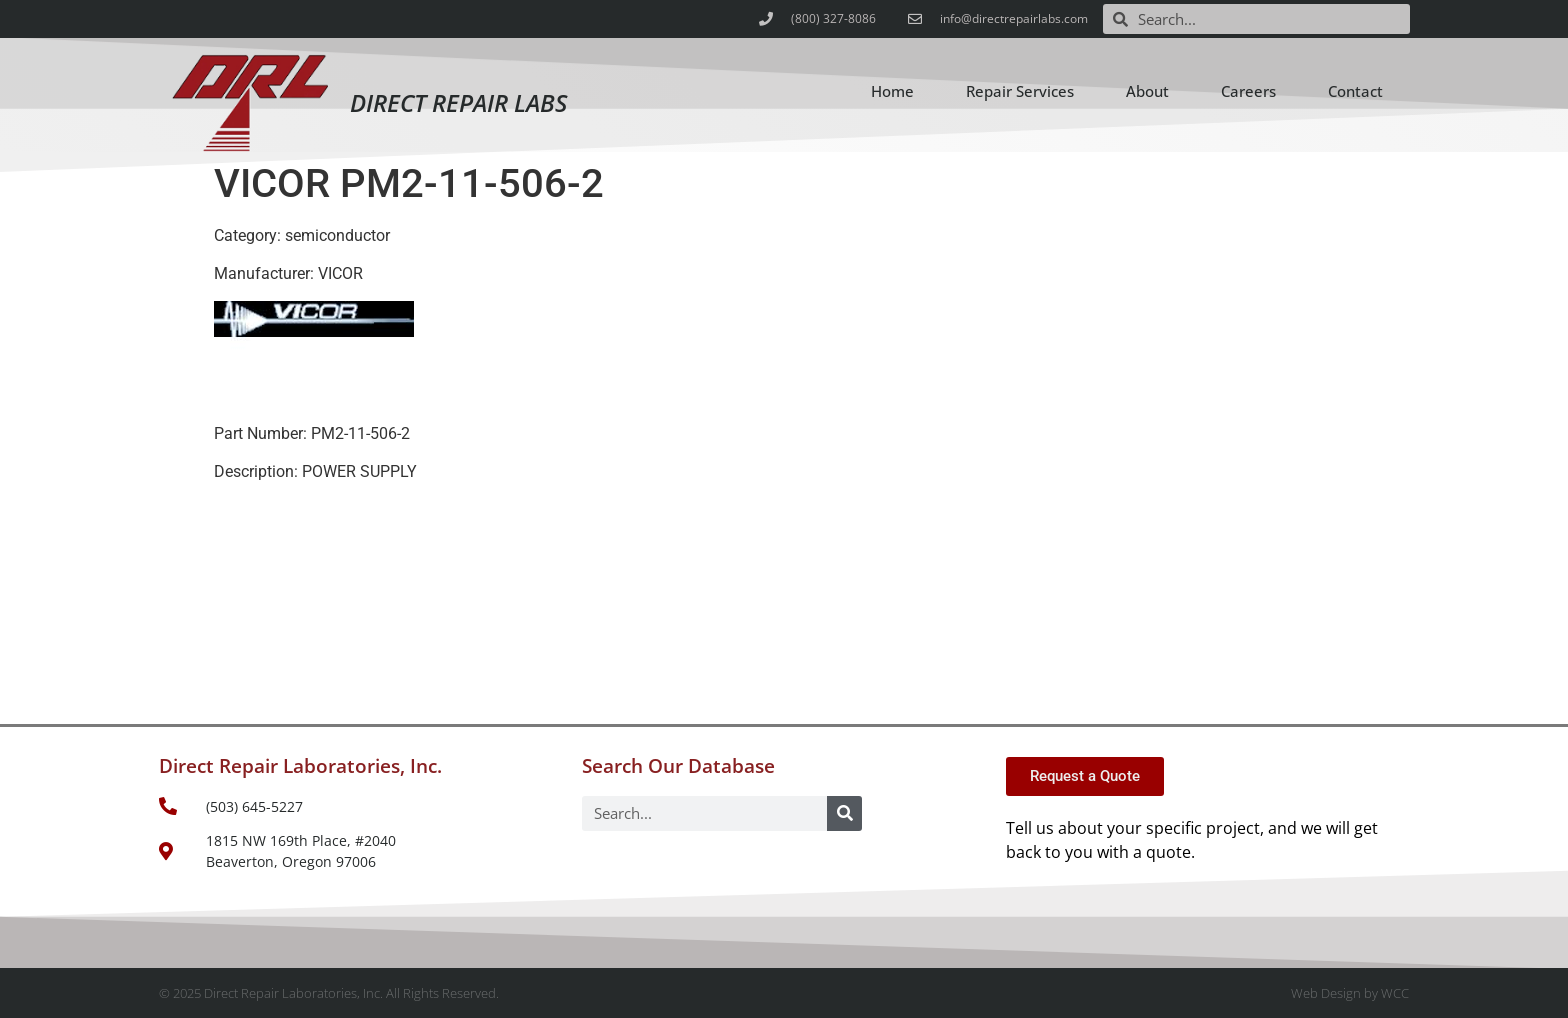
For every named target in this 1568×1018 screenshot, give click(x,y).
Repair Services (1020, 91)
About (1147, 91)
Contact (1355, 91)
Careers (1248, 91)
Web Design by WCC (1350, 993)
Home (892, 91)
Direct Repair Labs (458, 102)
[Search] (844, 813)
